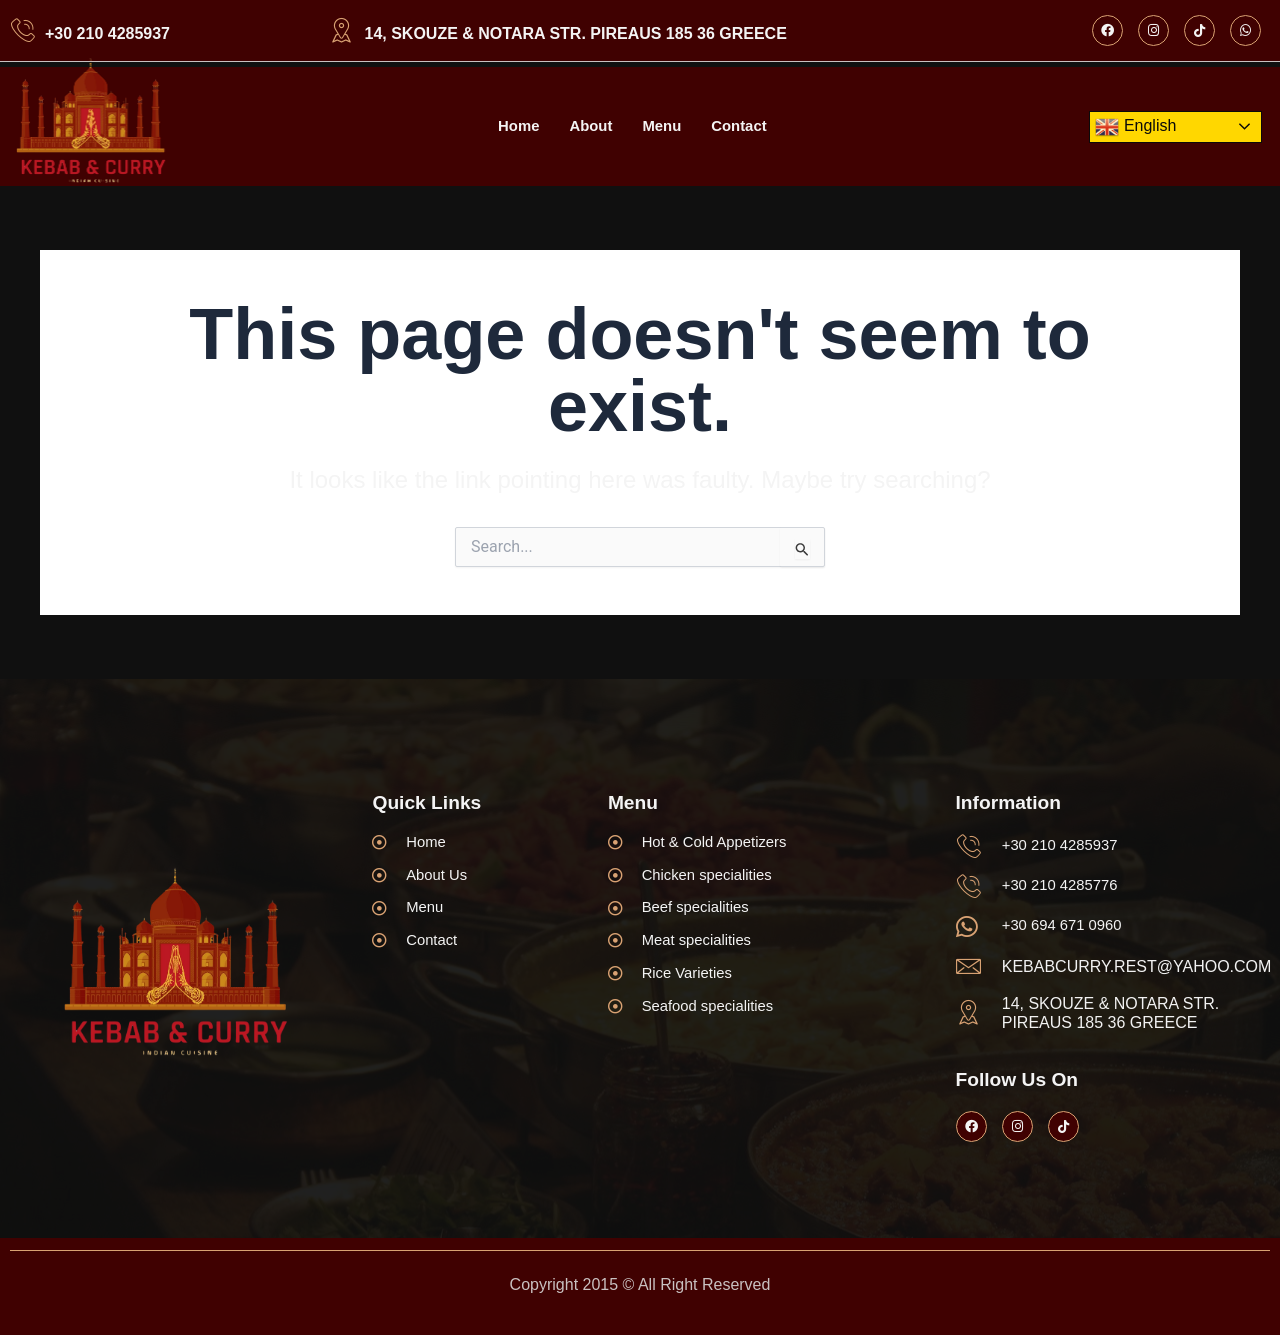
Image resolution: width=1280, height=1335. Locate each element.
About (589, 126)
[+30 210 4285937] (22, 30)
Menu (663, 126)
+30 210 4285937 (107, 33)
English (1135, 127)
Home (513, 126)
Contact (744, 126)
